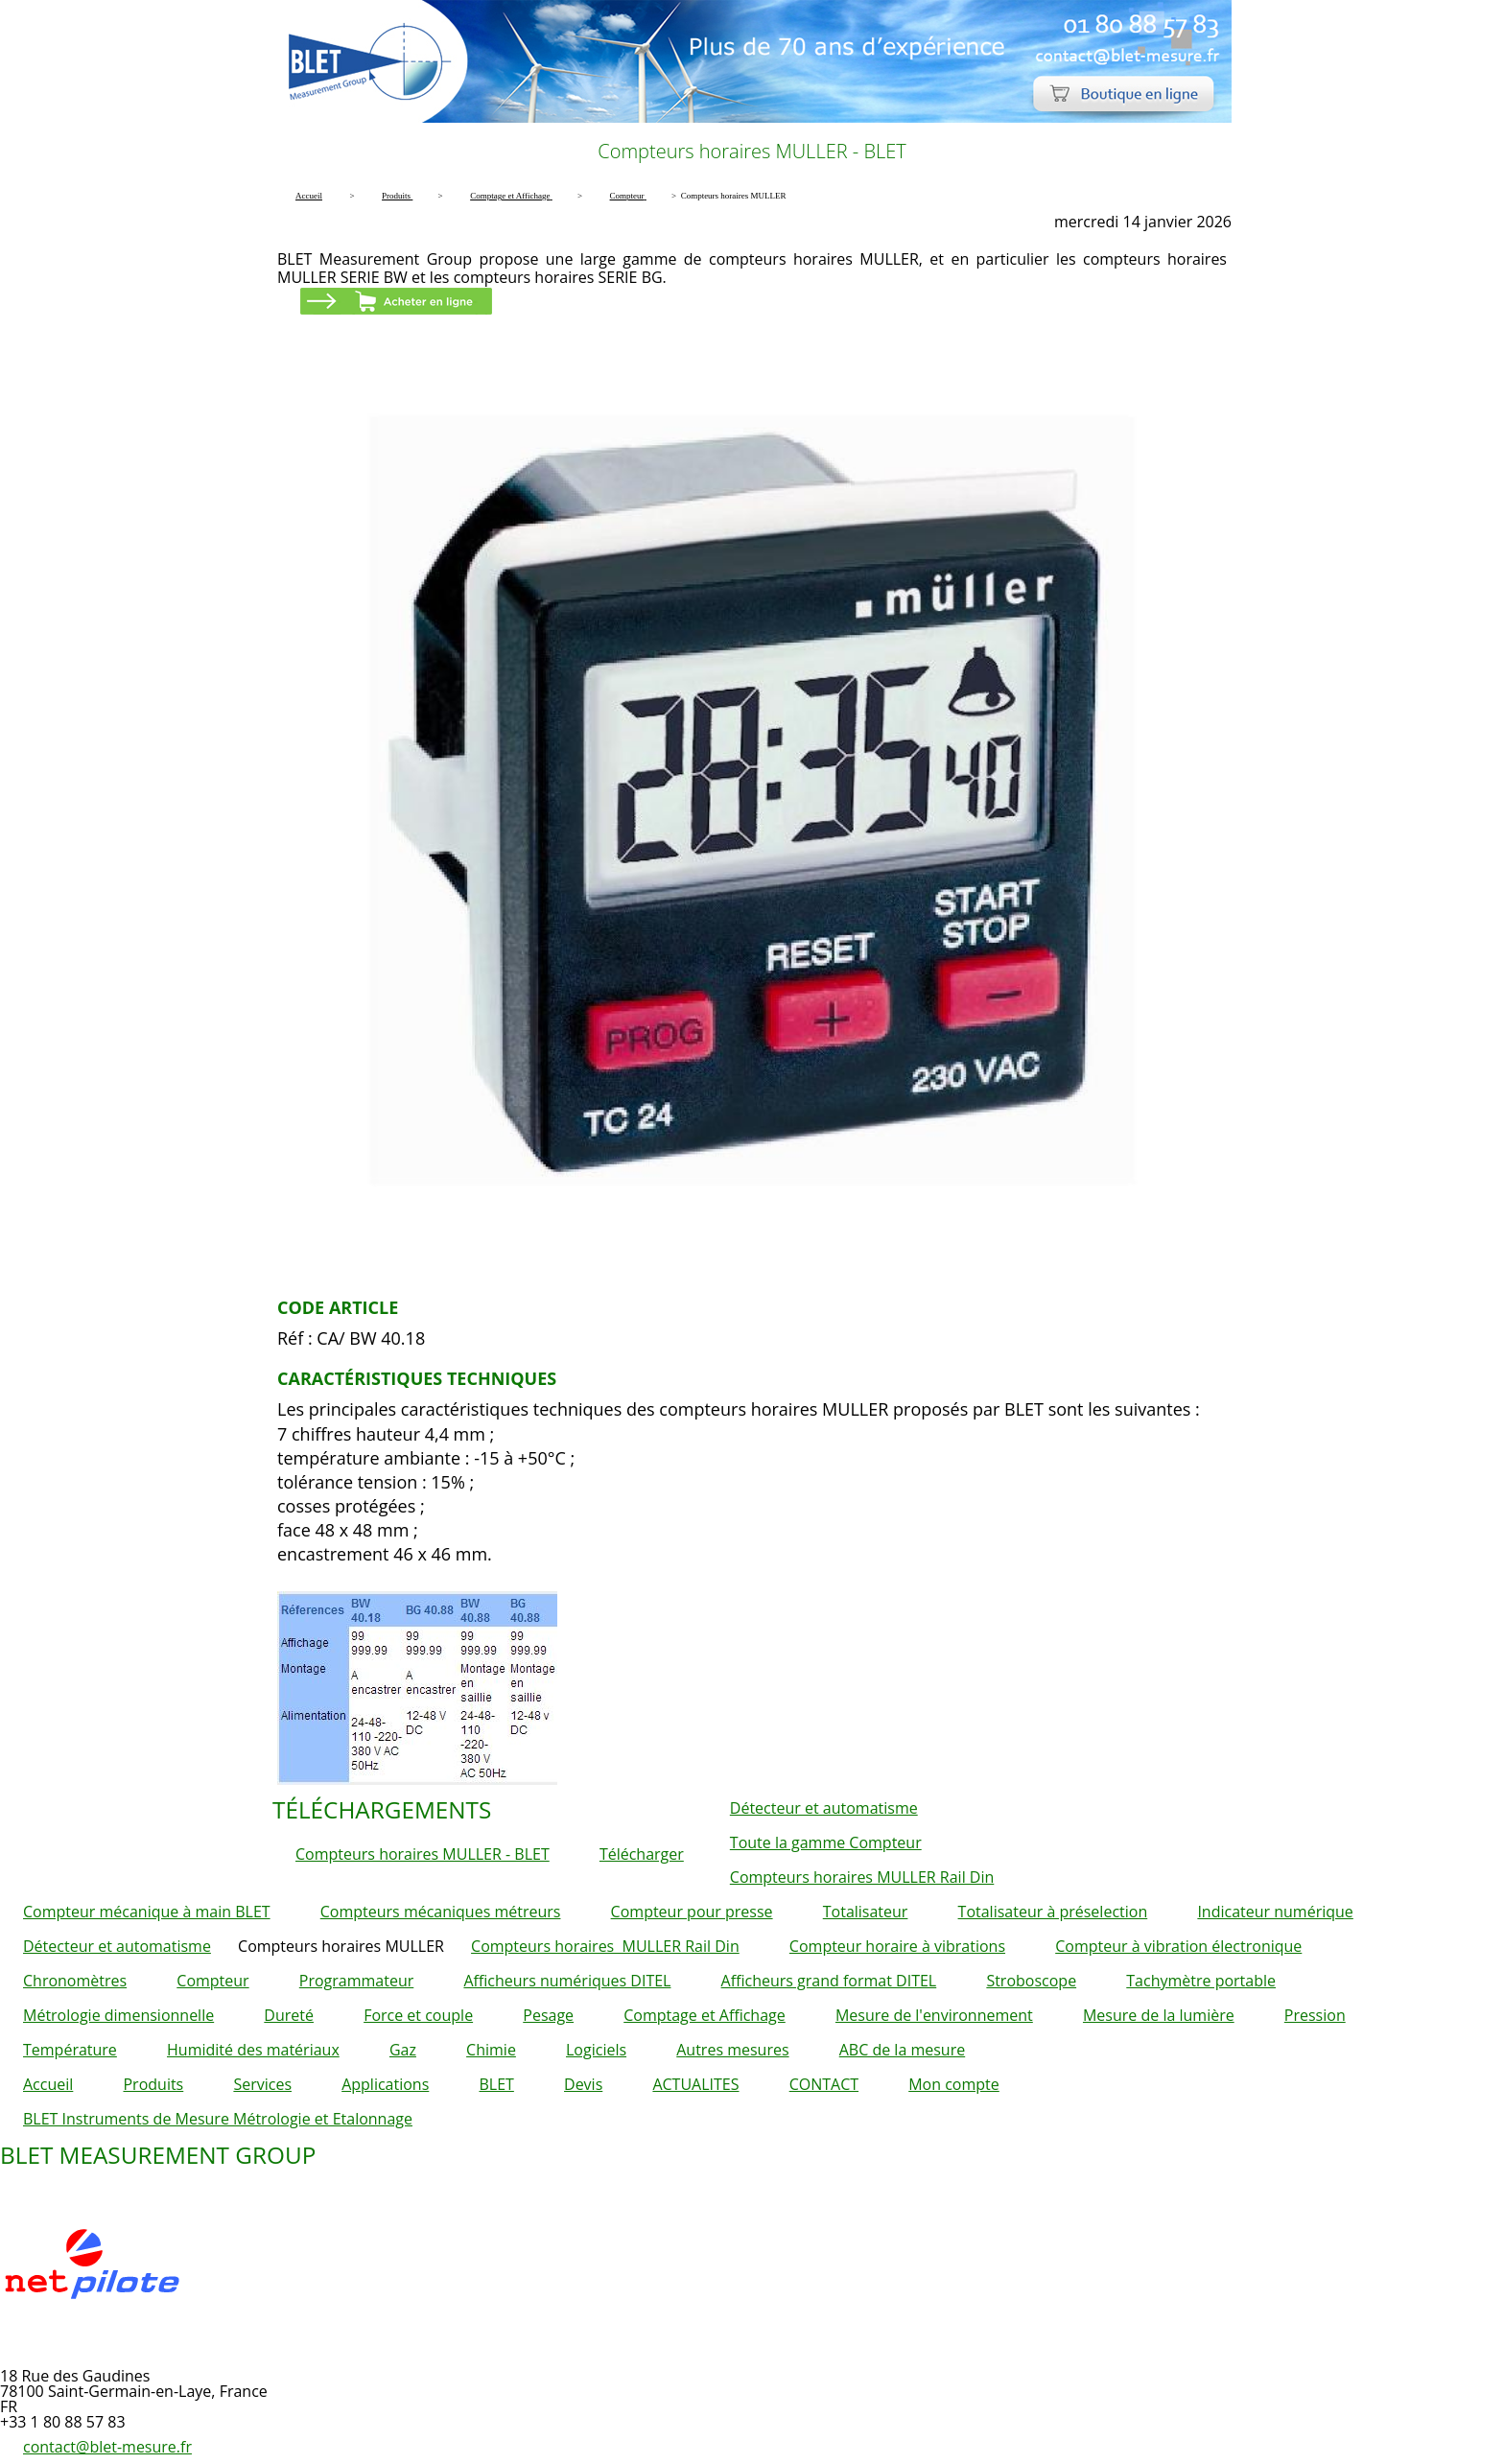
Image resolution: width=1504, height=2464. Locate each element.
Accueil (48, 2084)
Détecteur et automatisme (824, 1808)
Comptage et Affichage (704, 2015)
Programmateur (356, 1980)
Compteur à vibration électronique (1178, 1946)
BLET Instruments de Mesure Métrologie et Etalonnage (217, 2118)
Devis (583, 2084)
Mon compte (953, 2084)
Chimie (491, 2049)
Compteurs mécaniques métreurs (440, 1911)
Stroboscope (1031, 1980)
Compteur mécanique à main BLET (146, 1911)
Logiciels (596, 2049)
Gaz (402, 2049)
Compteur (212, 1980)
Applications (385, 2084)
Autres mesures (732, 2049)
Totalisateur (865, 1911)
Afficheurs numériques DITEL (566, 1980)
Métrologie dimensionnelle (118, 2015)
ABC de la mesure (902, 2049)
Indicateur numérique (1274, 1911)
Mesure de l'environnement (934, 2015)
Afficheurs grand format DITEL (829, 1980)
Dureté (289, 2015)
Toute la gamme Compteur (826, 1842)
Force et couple (418, 2015)
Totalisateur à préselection (1053, 1911)
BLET (496, 2084)
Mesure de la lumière (1158, 2015)
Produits (153, 2084)
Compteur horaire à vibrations (897, 1946)
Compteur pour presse (692, 1911)
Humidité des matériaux (253, 2049)
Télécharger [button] (641, 1854)
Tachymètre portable (1201, 1980)
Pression (1315, 2015)
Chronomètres (75, 1980)
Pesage (548, 2015)
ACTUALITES (695, 2084)
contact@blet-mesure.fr (107, 2446)
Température (70, 2049)
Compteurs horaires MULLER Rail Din (862, 1877)
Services (262, 2084)
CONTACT (823, 2084)
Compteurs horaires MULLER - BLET (422, 1854)
